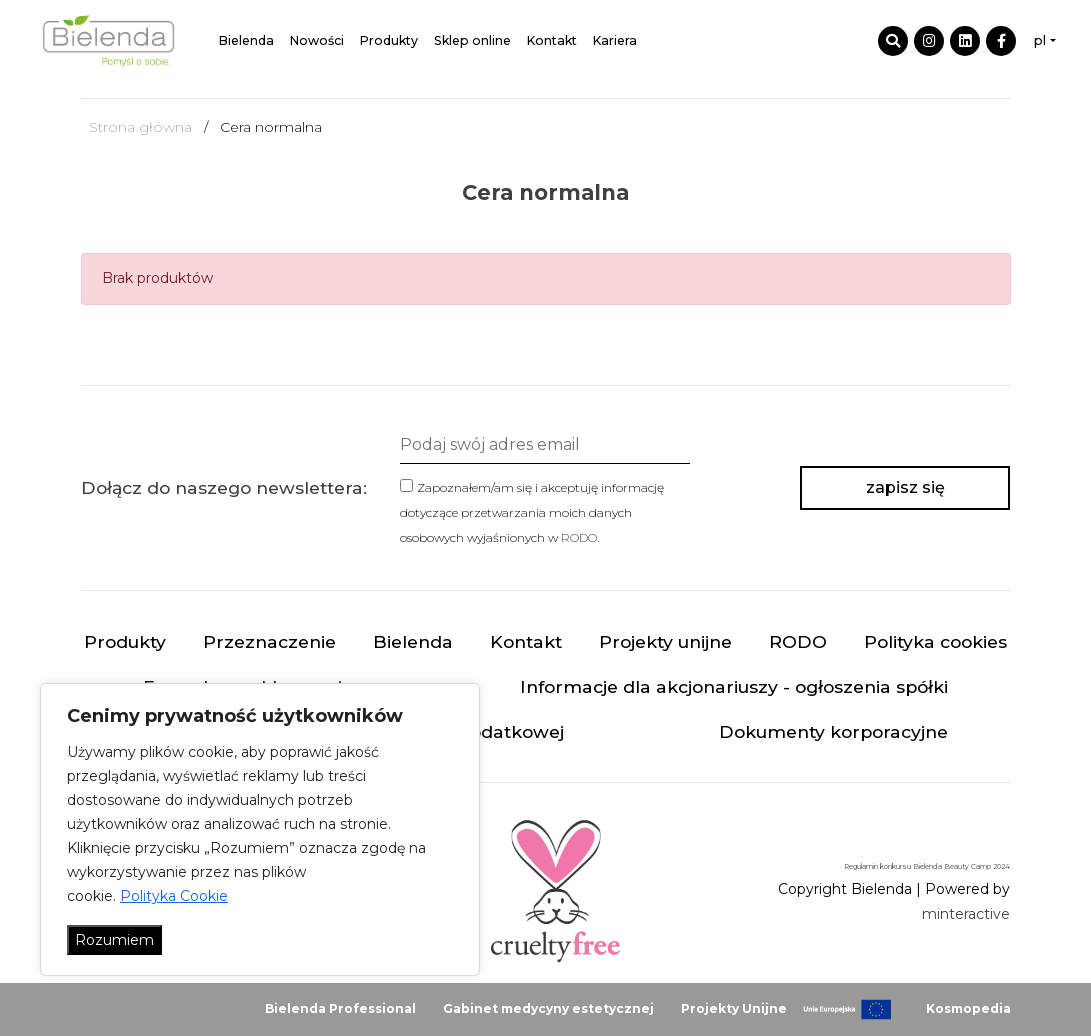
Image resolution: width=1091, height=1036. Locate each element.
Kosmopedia (968, 1008)
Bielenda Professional (340, 1008)
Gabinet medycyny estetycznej (548, 1008)
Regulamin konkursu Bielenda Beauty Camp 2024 (927, 866)
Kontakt (552, 40)
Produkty (389, 40)
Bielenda (246, 40)
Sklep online (472, 40)
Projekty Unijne (734, 1008)
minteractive (966, 914)
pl (1040, 40)
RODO (579, 537)
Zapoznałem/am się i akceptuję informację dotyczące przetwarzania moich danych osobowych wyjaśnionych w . (532, 512)
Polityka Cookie (174, 896)
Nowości (317, 40)
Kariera (615, 40)
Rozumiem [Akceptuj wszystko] (114, 940)
